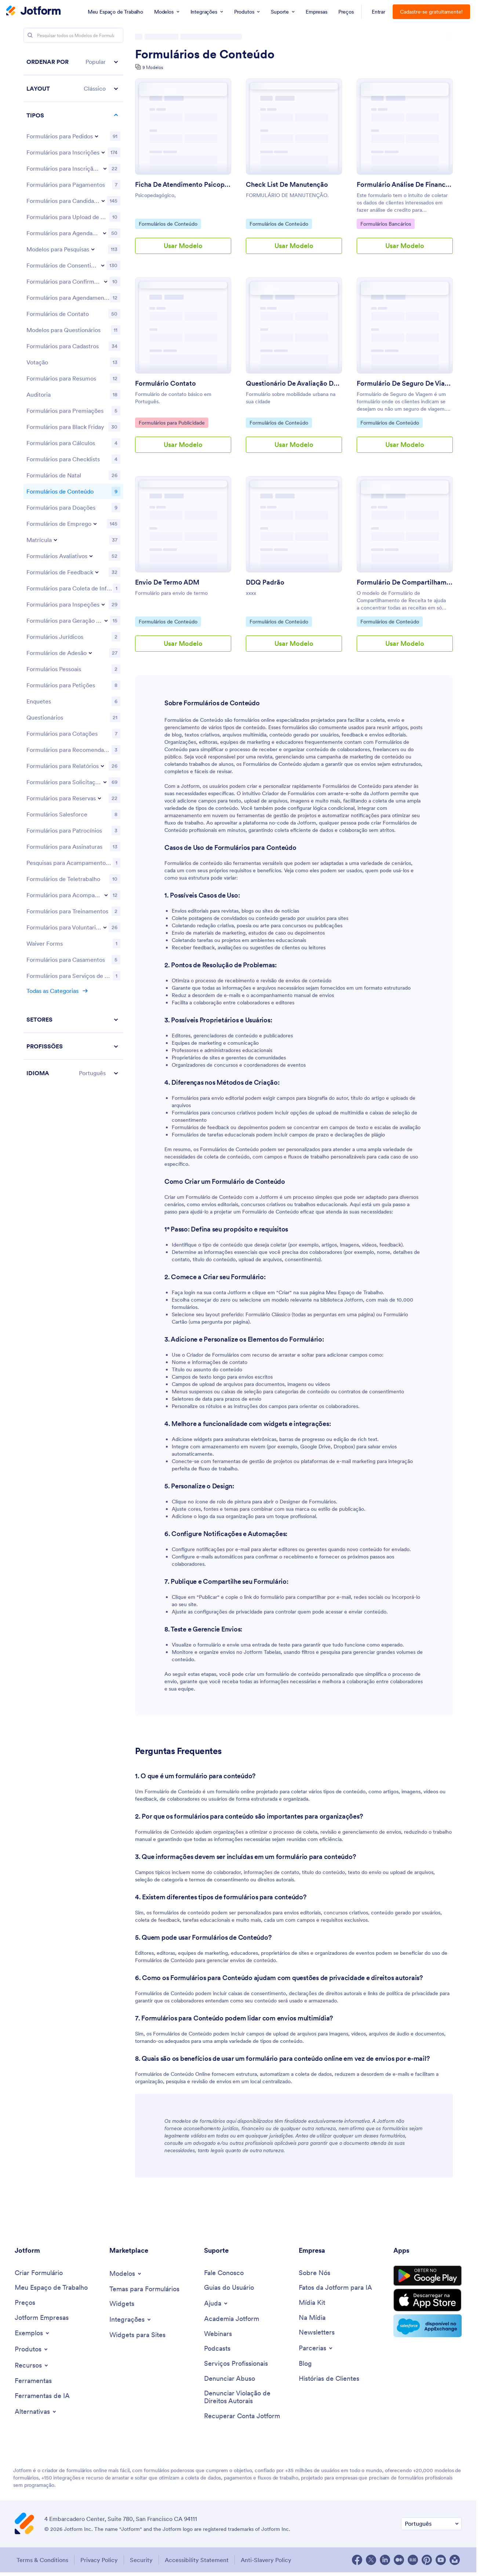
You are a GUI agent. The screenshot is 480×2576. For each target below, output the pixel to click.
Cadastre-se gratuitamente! (431, 11)
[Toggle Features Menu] (32, 2365)
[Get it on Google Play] (427, 2276)
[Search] (30, 35)
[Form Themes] (144, 2289)
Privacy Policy (99, 2560)
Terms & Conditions (42, 2560)
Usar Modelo (183, 245)
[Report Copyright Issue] (247, 2397)
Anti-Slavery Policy (266, 2560)
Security (141, 2560)
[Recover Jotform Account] (242, 2416)
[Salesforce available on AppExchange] (427, 2325)
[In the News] (312, 2317)
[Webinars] (218, 2334)
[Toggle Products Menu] (32, 2349)
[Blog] (305, 2363)
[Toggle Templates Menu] (125, 2274)
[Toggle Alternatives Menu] (36, 2412)
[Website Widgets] (137, 2335)
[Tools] (33, 2380)
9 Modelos (152, 67)
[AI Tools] (42, 2396)
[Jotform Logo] (33, 11)
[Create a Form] (39, 2273)
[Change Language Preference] (431, 2523)
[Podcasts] (217, 2348)
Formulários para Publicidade (171, 422)
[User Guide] (229, 2287)
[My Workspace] (51, 2287)
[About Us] (314, 2273)
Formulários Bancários (385, 223)
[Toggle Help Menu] (216, 2303)
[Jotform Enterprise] (42, 2317)
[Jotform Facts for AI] (335, 2287)
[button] (73, 61)
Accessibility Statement (197, 2560)
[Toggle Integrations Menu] (130, 2319)
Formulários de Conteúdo (204, 54)
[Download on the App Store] (427, 2300)
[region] (73, 567)
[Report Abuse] (229, 2378)
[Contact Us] (224, 2273)
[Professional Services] (236, 2363)
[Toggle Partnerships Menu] (316, 2348)
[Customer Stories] (329, 2378)
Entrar (379, 11)
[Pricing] (25, 2302)
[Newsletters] (317, 2332)
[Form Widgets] (121, 2303)
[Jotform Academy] (231, 2318)
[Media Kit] (312, 2302)
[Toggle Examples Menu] (32, 2333)
